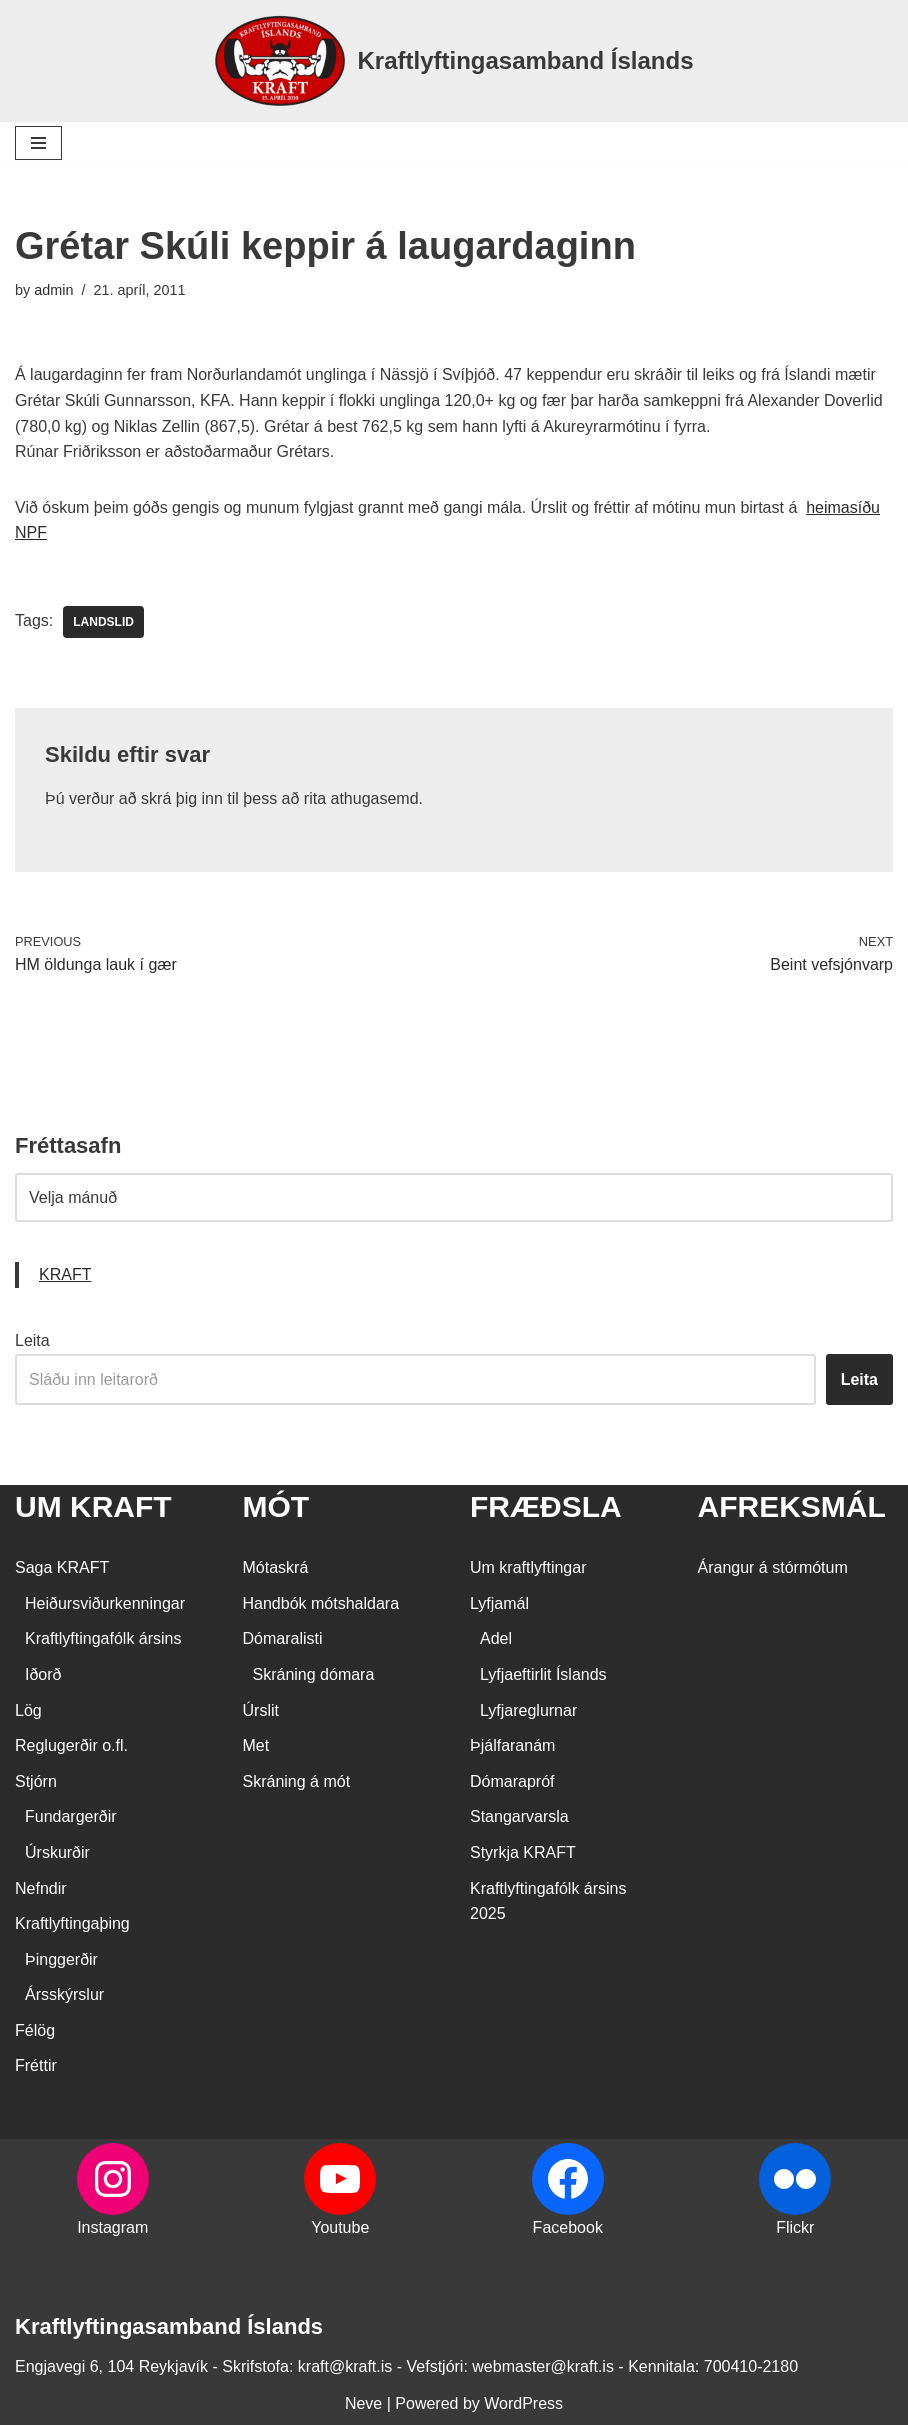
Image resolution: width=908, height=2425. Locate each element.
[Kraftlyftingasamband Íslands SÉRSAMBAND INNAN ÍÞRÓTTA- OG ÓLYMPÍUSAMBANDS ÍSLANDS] (453, 61)
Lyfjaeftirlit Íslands (543, 1674)
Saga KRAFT (62, 1567)
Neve (363, 2403)
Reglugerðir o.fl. (71, 1745)
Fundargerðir (71, 1816)
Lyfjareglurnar (528, 1710)
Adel (496, 1638)
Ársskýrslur (64, 1994)
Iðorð (43, 1674)
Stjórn (36, 1781)
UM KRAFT (93, 1506)
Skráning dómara (314, 1674)
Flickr (795, 2227)
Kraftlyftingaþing (72, 1923)
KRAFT (65, 1274)
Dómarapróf (512, 1781)
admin (53, 290)
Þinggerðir (61, 1959)
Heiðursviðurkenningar (105, 1603)
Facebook (568, 2227)
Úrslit (261, 1710)
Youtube (340, 2227)
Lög (28, 1710)
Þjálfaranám (512, 1745)
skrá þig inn (182, 798)
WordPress (523, 2403)
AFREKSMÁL (792, 1506)
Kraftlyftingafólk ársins (103, 1638)
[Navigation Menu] (38, 143)
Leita (32, 1340)
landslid (103, 622)
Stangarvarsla (519, 1816)
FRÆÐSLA (546, 1506)
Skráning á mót (297, 1781)
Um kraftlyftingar (528, 1567)
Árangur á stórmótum (773, 1567)
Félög (35, 2030)
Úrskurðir (57, 1852)
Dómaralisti (283, 1638)
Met (256, 1745)
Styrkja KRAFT (523, 1852)
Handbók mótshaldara (321, 1603)
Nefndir (41, 1888)
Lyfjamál (499, 1603)
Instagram (112, 2227)
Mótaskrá (276, 1567)
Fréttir (36, 2065)
